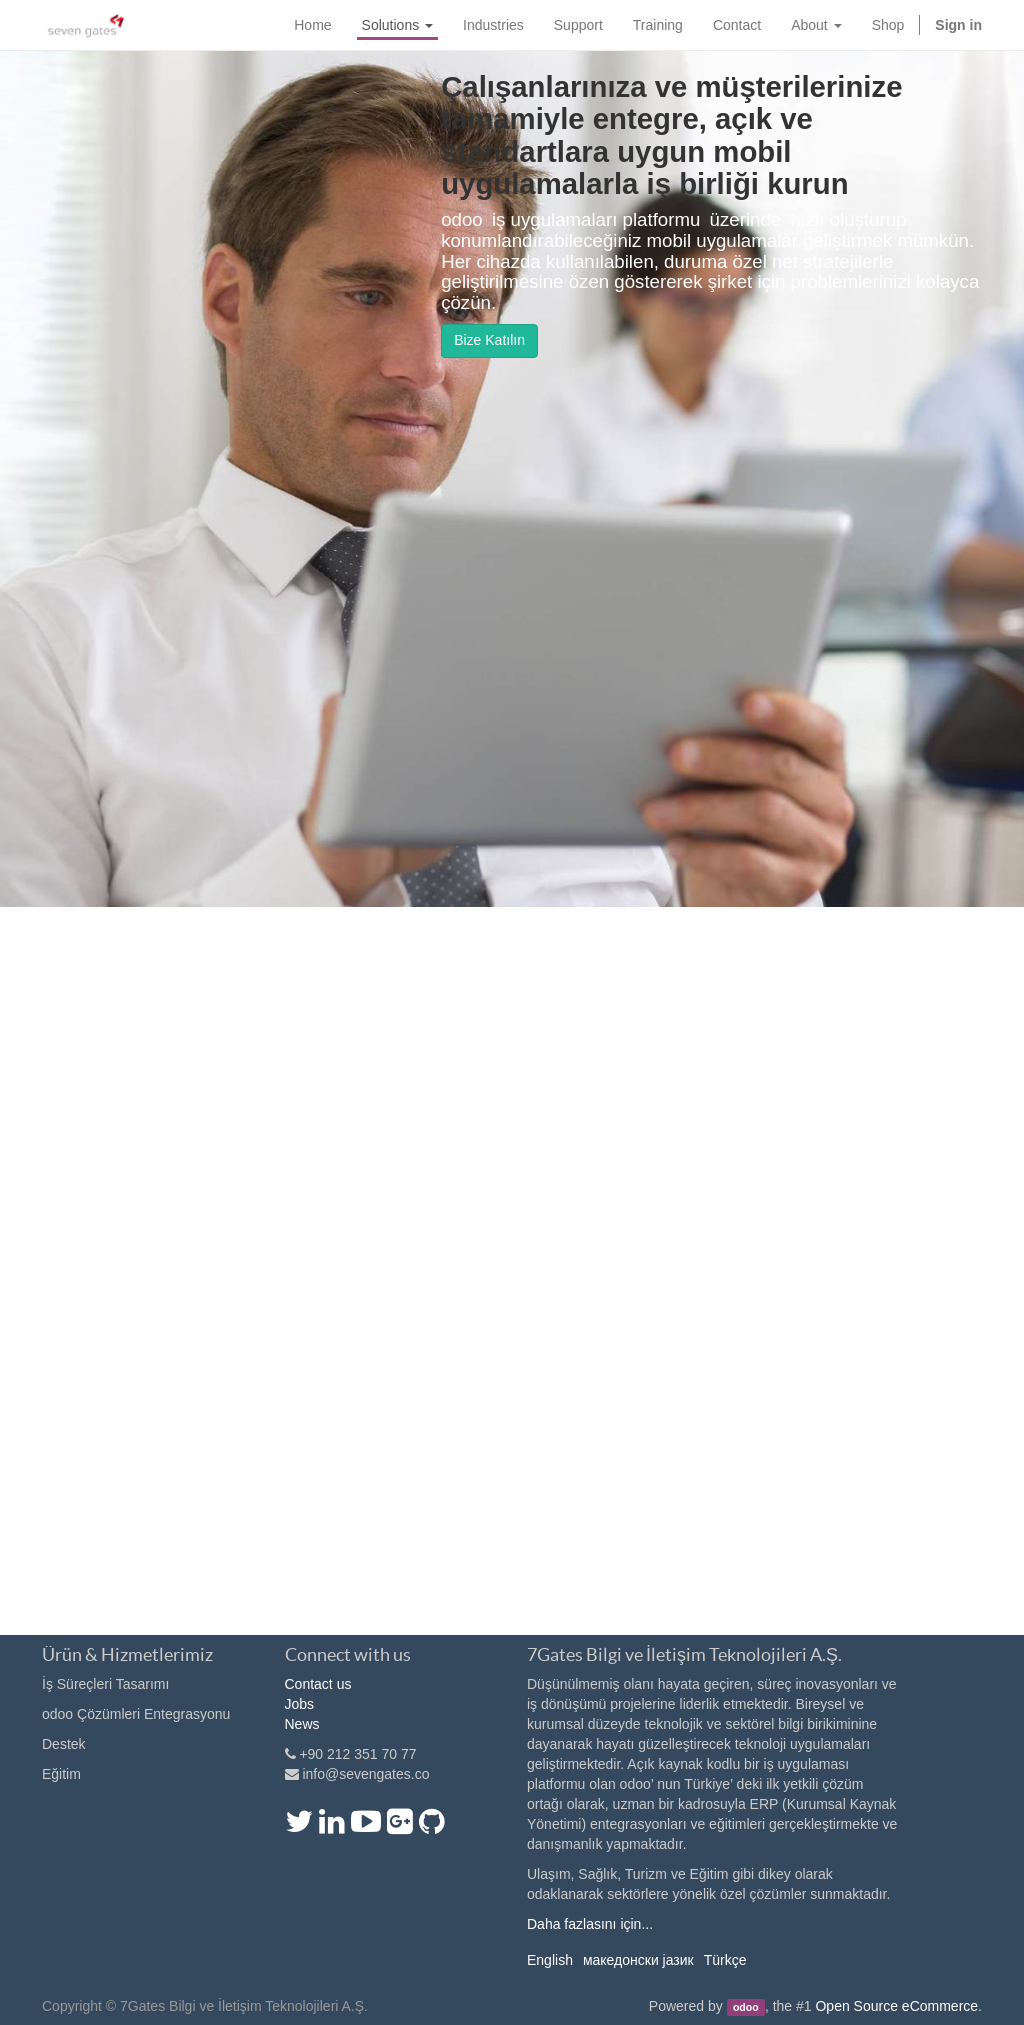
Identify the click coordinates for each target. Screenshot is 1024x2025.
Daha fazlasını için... (590, 1924)
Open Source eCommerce (896, 2006)
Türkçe (725, 1960)
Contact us (318, 1684)
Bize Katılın (489, 340)
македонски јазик (638, 1960)
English (550, 1960)
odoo (746, 2007)
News (302, 1724)
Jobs (300, 1704)
